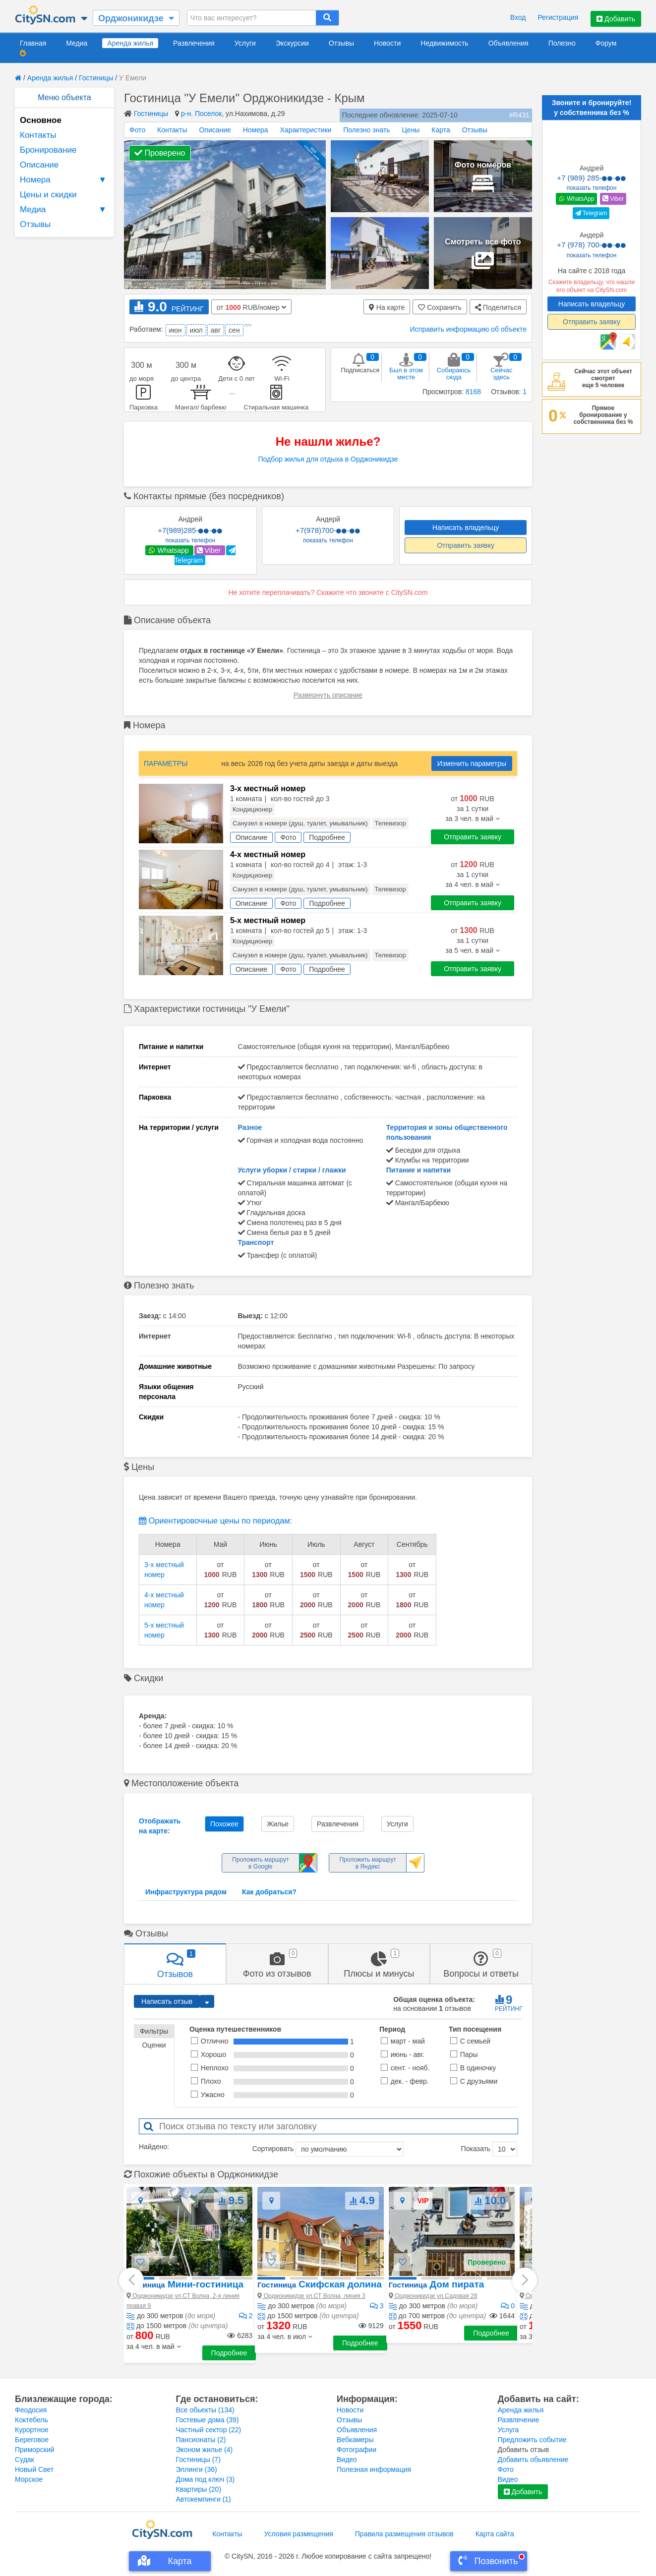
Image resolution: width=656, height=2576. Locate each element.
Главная (33, 43)
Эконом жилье (204, 2450)
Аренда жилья (130, 43)
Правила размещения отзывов (404, 2534)
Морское (29, 2479)
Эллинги (196, 2469)
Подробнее (229, 2353)
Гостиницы (96, 78)
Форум (606, 43)
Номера (64, 180)
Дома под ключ (205, 2479)
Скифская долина (319, 2284)
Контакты (38, 135)
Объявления (508, 43)
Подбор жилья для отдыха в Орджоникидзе (328, 459)
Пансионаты (201, 2440)
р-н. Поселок (201, 113)
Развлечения (194, 43)
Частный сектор (208, 2430)
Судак (24, 2459)
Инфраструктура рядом (186, 1892)
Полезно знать (366, 130)
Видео (347, 2459)
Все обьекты (205, 2410)
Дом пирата (436, 2284)
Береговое (32, 2440)
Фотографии (356, 2450)
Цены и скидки (48, 194)
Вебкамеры (355, 2440)
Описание (39, 165)
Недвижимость (444, 43)
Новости (387, 43)
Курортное (32, 2430)
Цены (410, 130)
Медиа (76, 43)
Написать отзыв (166, 2001)
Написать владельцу (465, 527)
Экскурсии (292, 43)
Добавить (615, 19)
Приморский (35, 2450)
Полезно (562, 43)
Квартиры (199, 2489)
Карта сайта (495, 2534)
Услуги (245, 43)
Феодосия (31, 2410)
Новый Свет (34, 2469)
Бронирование (48, 150)
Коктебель (31, 2420)
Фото (137, 130)
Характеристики (306, 130)
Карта (440, 130)
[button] (153, 2346)
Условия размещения (298, 2534)
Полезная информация (374, 2469)
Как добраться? (269, 1892)
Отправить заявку (465, 545)
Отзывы (341, 43)
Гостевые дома (207, 2420)
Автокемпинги (203, 2499)
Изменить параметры (471, 763)
